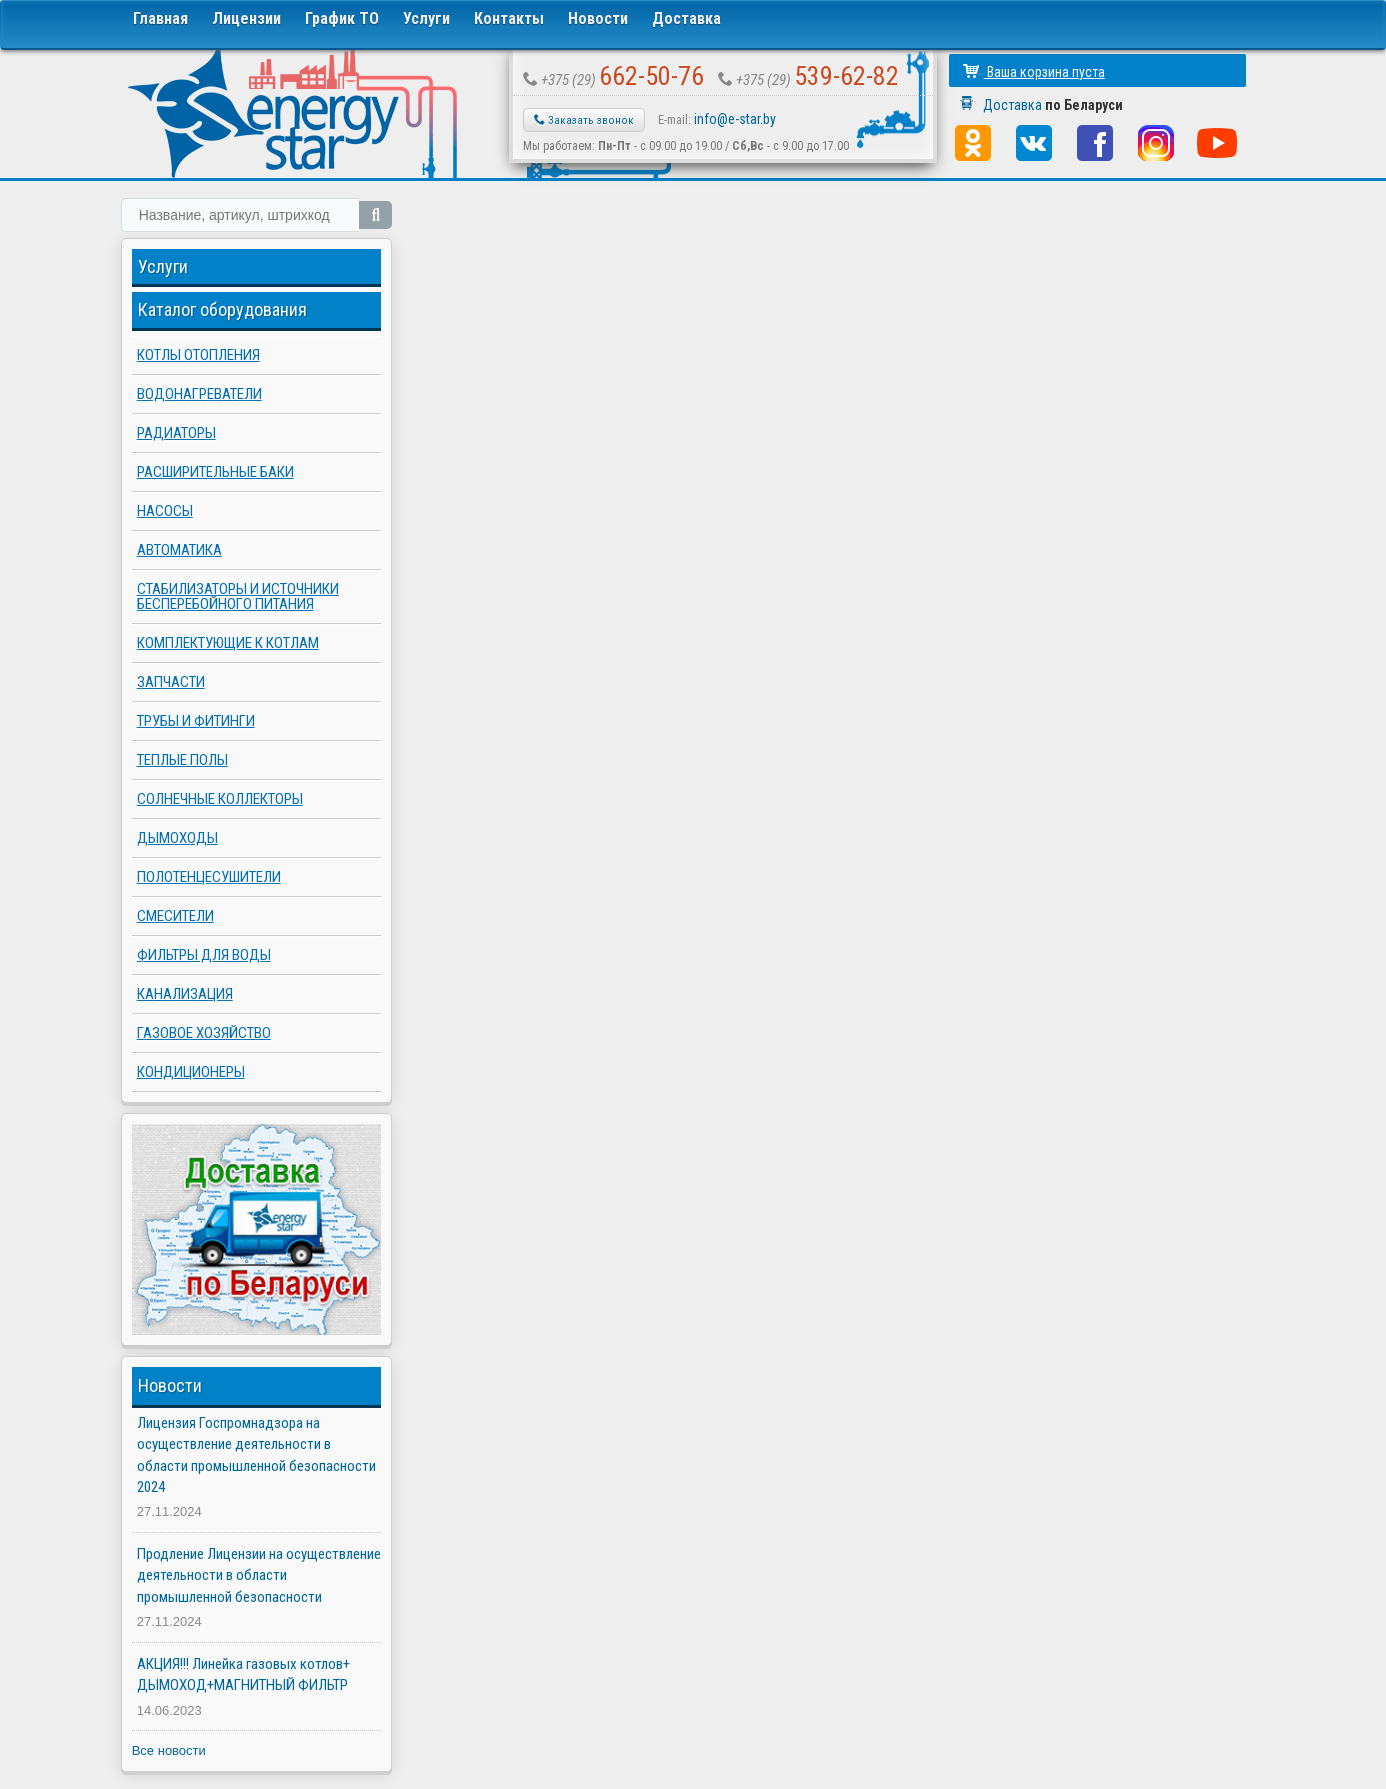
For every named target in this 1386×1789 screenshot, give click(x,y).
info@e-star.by (735, 119)
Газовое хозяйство (204, 1033)
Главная (160, 18)
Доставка (686, 18)
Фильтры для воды (204, 955)
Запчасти (171, 682)
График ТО (342, 18)
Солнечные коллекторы (220, 799)
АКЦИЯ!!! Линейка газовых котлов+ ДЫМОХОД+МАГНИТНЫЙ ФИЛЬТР (243, 1674)
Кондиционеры (191, 1072)
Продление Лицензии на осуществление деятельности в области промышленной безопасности (259, 1575)
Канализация (185, 994)
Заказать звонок (584, 120)
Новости (598, 18)
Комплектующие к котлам (228, 643)
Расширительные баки (215, 472)
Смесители (175, 916)
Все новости (169, 1750)
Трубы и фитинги (196, 721)
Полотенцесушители (209, 877)
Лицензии (246, 18)
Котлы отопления (198, 355)
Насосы (165, 511)
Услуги (426, 18)
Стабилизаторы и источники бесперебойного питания (238, 596)
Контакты (509, 18)
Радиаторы (176, 433)
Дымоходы (177, 838)
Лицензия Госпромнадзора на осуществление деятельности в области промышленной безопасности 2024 (256, 1455)
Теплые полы (182, 760)
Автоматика (179, 550)
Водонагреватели (199, 394)
